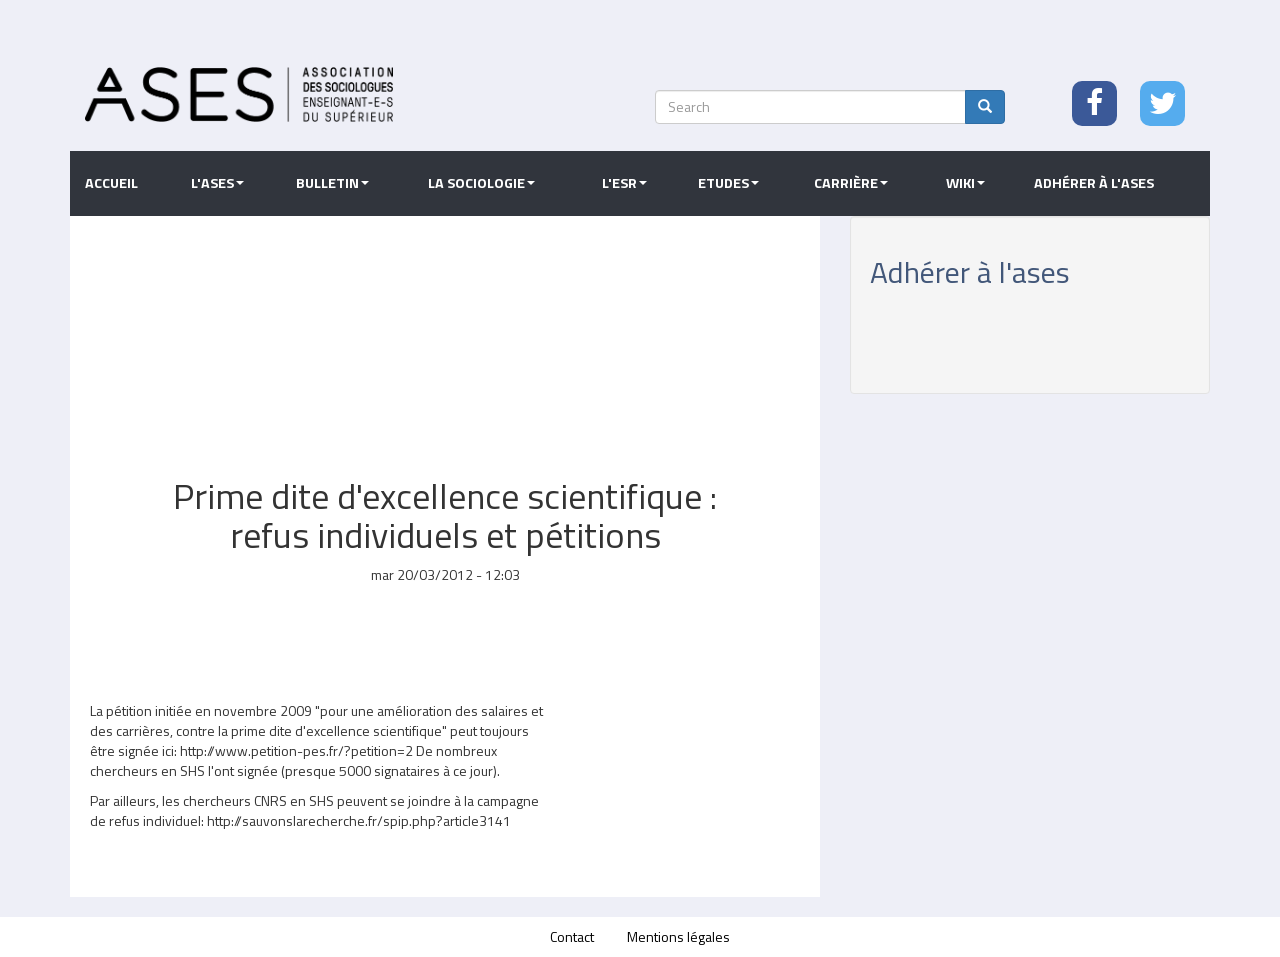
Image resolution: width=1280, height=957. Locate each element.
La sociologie (481, 183)
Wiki (965, 183)
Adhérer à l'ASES (1094, 183)
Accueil (111, 183)
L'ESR (624, 183)
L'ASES (217, 183)
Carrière (851, 183)
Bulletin (332, 183)
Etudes (728, 183)
